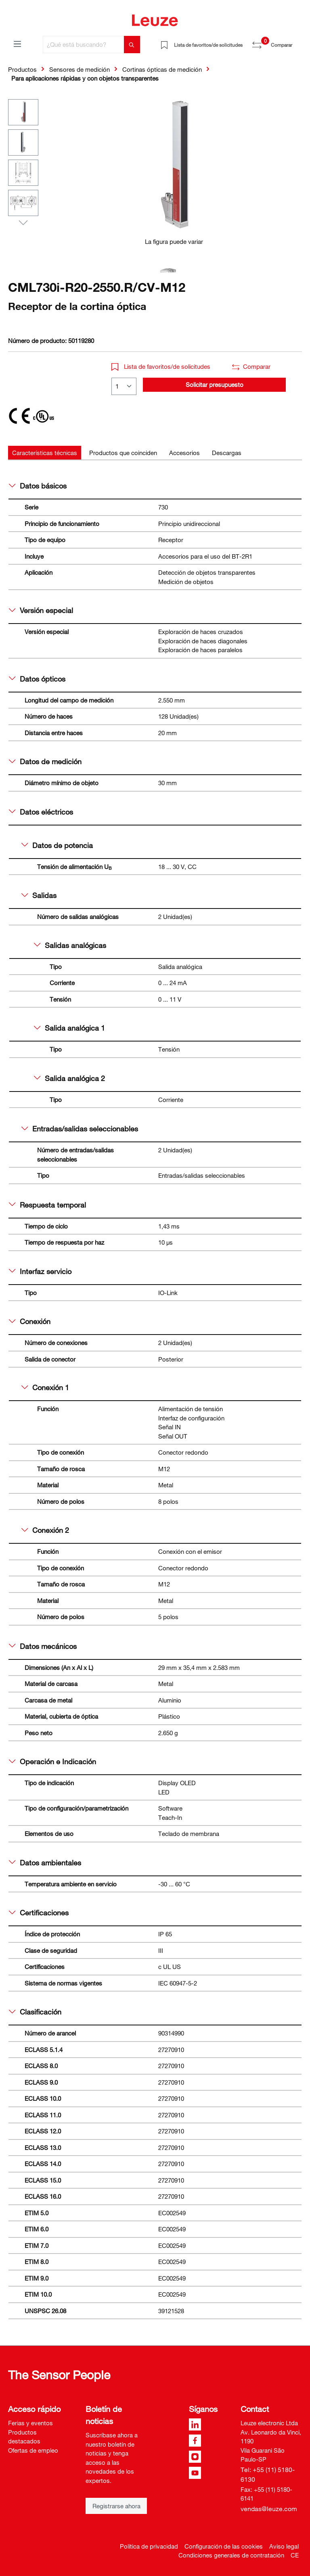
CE (295, 2555)
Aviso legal (284, 2546)
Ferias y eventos (30, 2422)
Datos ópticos (37, 678)
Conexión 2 (45, 1530)
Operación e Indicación (52, 1761)
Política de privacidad (149, 2546)
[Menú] (17, 43)
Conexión (29, 1321)
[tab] (44, 453)
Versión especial (41, 610)
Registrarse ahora (116, 2505)
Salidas (39, 895)
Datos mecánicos (43, 1646)
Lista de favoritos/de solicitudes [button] (160, 366)
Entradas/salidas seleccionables (79, 1128)
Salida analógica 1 (69, 1027)
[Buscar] (132, 44)
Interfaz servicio (40, 1271)
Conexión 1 (45, 1387)
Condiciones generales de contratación (231, 2555)
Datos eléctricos (41, 811)
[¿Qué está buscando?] (83, 44)
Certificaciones (39, 1912)
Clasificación (35, 2011)
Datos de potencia (57, 845)
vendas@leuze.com (269, 2509)
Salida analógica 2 (69, 1078)
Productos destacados (24, 2436)
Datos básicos (38, 485)
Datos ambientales (45, 1862)
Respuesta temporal (47, 1204)
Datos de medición (45, 761)
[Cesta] (297, 42)
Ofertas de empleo (33, 2450)
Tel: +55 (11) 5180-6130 (268, 2474)
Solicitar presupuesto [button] (214, 384)
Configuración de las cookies (223, 2546)
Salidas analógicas (70, 945)
